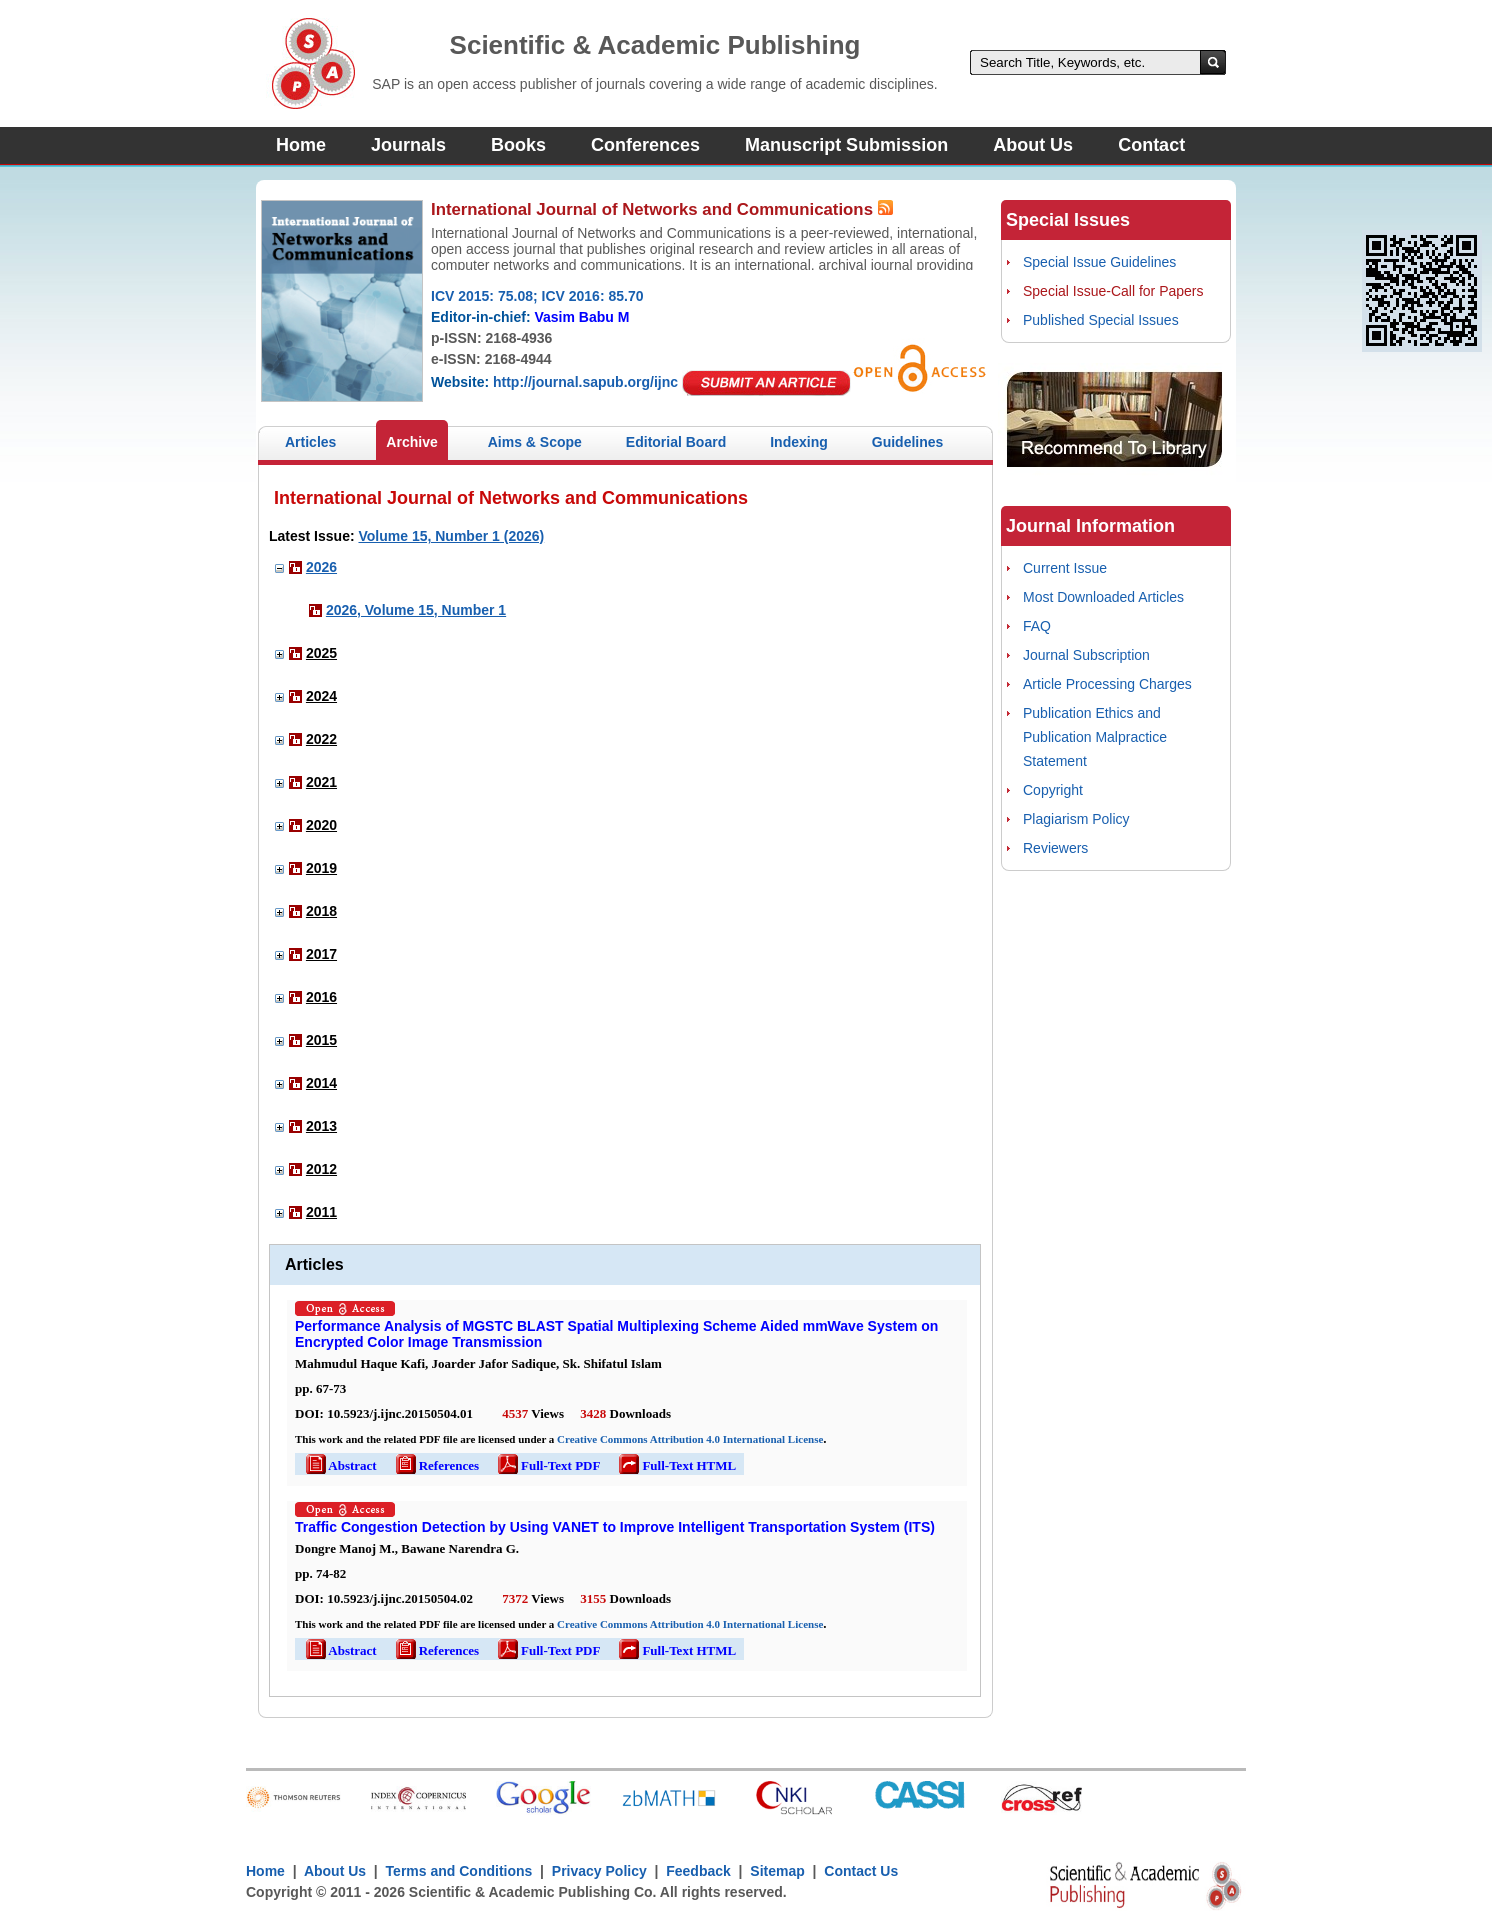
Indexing (799, 442)
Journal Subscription (1086, 655)
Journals (408, 145)
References (436, 1465)
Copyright (1053, 790)
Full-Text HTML (676, 1465)
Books (518, 145)
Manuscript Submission (846, 145)
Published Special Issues (1101, 320)
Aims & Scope (535, 442)
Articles (310, 442)
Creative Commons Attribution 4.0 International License (690, 1439)
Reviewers (1055, 848)
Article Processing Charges (1107, 684)
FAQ (1037, 626)
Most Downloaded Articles (1103, 597)
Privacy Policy (599, 1871)
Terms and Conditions (459, 1871)
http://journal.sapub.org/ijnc (585, 382)
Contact (1151, 145)
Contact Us (861, 1871)
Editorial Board (676, 442)
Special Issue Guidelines (1099, 262)
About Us (1033, 145)
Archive (411, 442)
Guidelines (908, 442)
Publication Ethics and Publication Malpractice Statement (1095, 737)
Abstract (340, 1465)
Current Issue (1065, 568)
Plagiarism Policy (1076, 819)
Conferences (645, 145)
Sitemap (777, 1871)
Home (301, 145)
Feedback (698, 1871)
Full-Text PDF (547, 1465)
